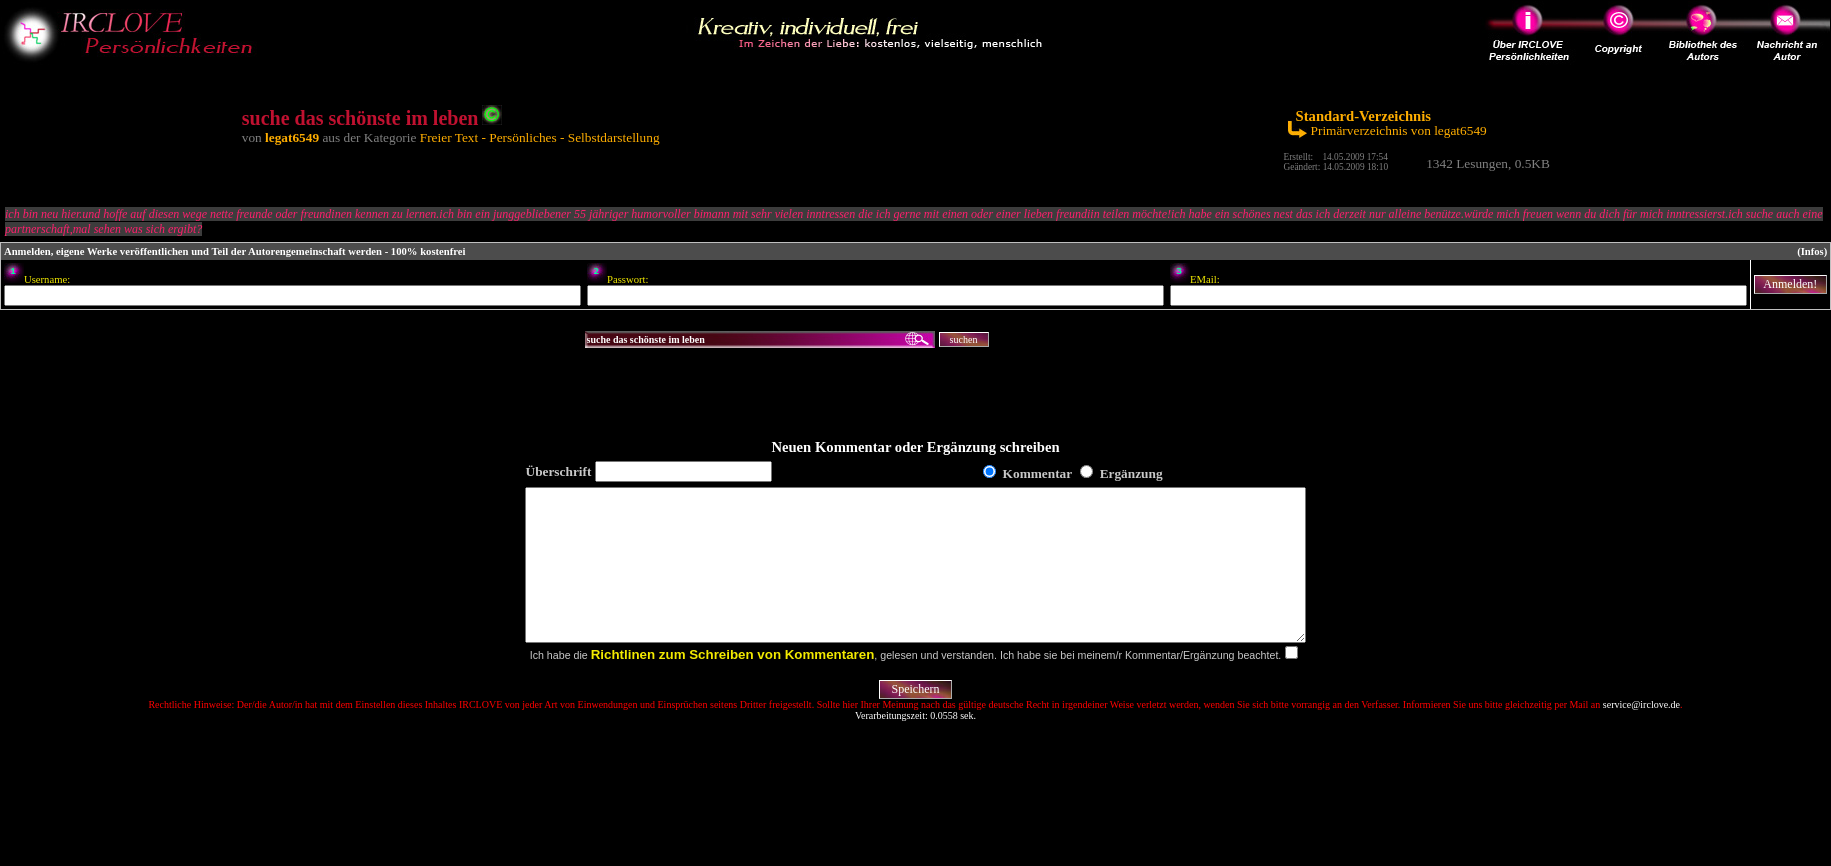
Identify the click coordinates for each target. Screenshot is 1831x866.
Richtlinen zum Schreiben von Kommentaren (733, 684)
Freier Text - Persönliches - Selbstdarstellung (540, 137)
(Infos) (1812, 251)
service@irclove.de (1641, 734)
